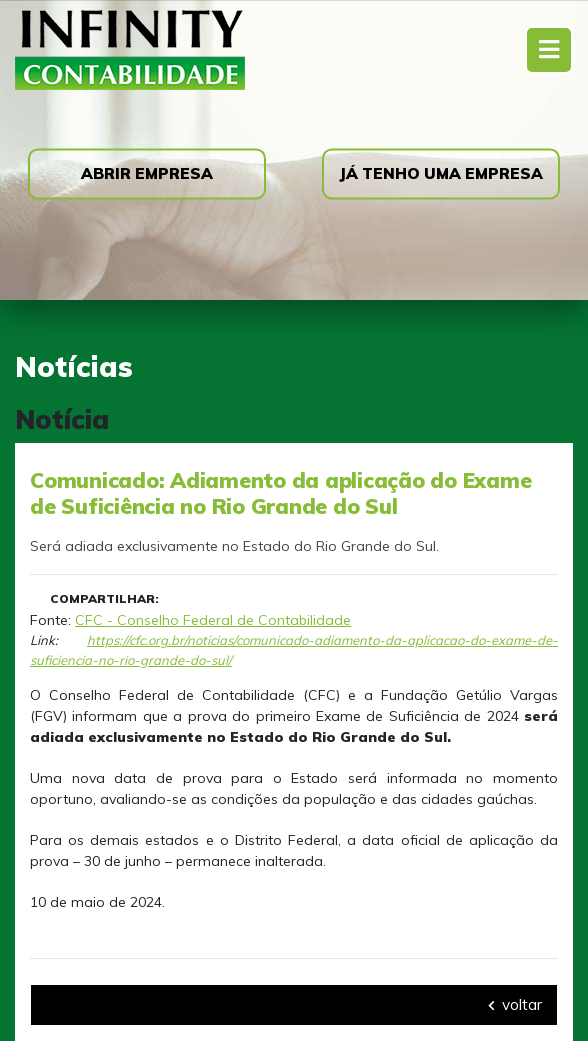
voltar (515, 1004)
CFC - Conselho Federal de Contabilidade (213, 620)
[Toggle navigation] (549, 49)
